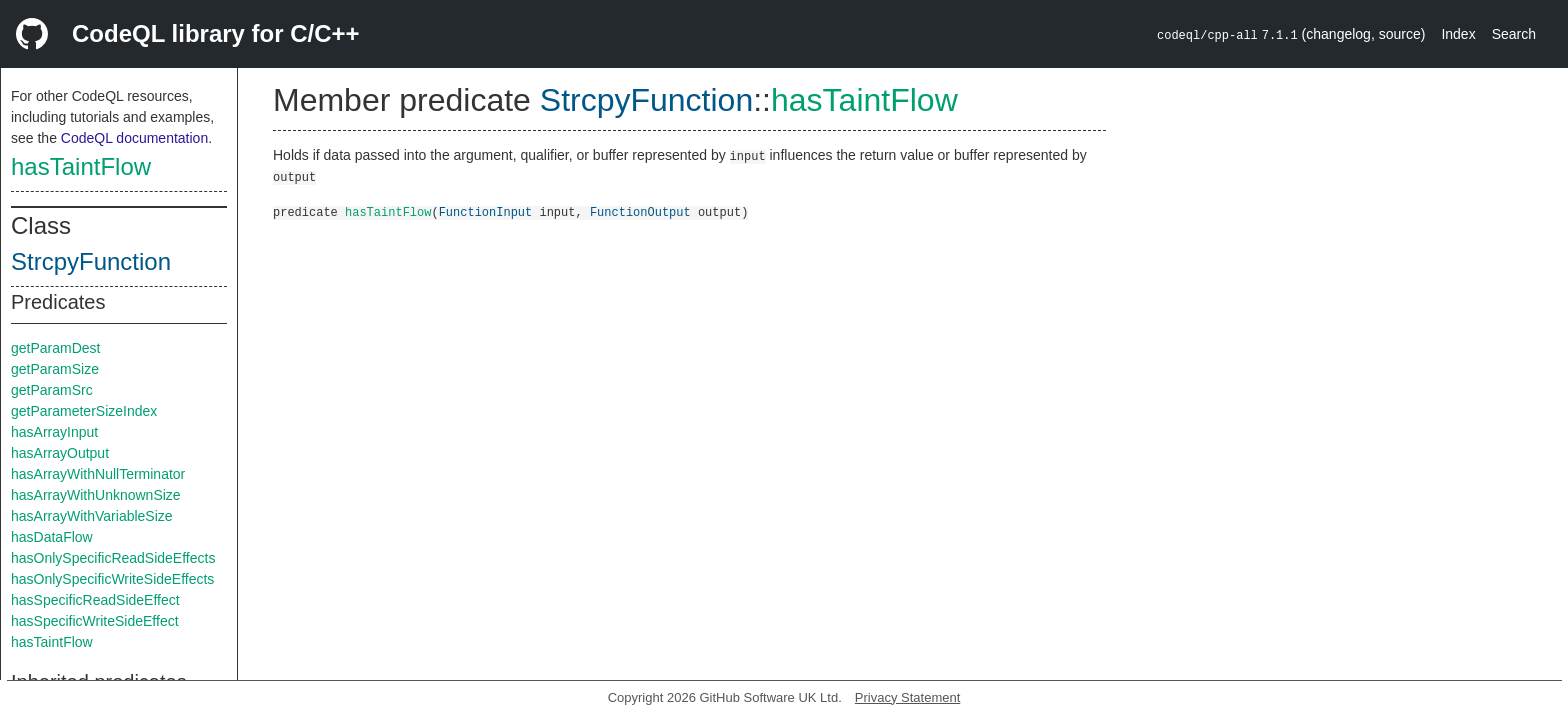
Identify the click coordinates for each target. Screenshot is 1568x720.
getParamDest (55, 348)
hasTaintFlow (81, 166)
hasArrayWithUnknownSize (96, 495)
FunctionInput (486, 211)
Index (1458, 34)
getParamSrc (52, 390)
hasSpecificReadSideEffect (95, 600)
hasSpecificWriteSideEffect (95, 621)
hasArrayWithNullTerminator (98, 474)
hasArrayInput (54, 432)
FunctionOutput (640, 211)
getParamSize (55, 369)
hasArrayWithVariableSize (92, 516)
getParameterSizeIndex (84, 411)
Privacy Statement (908, 697)
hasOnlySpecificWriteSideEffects (112, 579)
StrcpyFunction (91, 261)
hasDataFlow (52, 537)
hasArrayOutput (60, 453)
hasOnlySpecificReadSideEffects (113, 558)
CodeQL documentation (134, 138)
